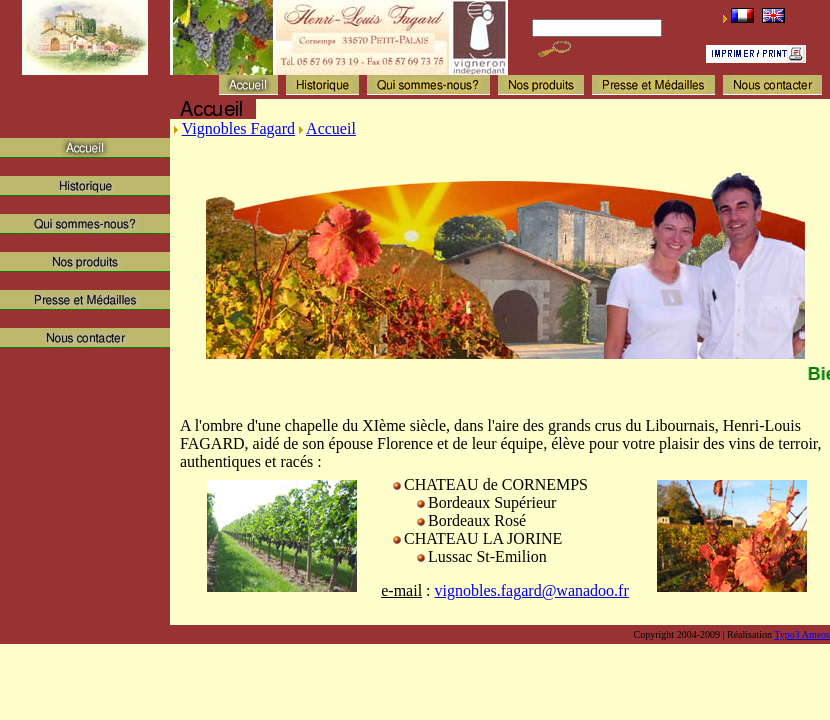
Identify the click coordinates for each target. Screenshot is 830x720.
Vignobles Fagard (238, 128)
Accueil (331, 128)
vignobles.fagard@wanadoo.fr (532, 590)
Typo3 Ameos (802, 634)
